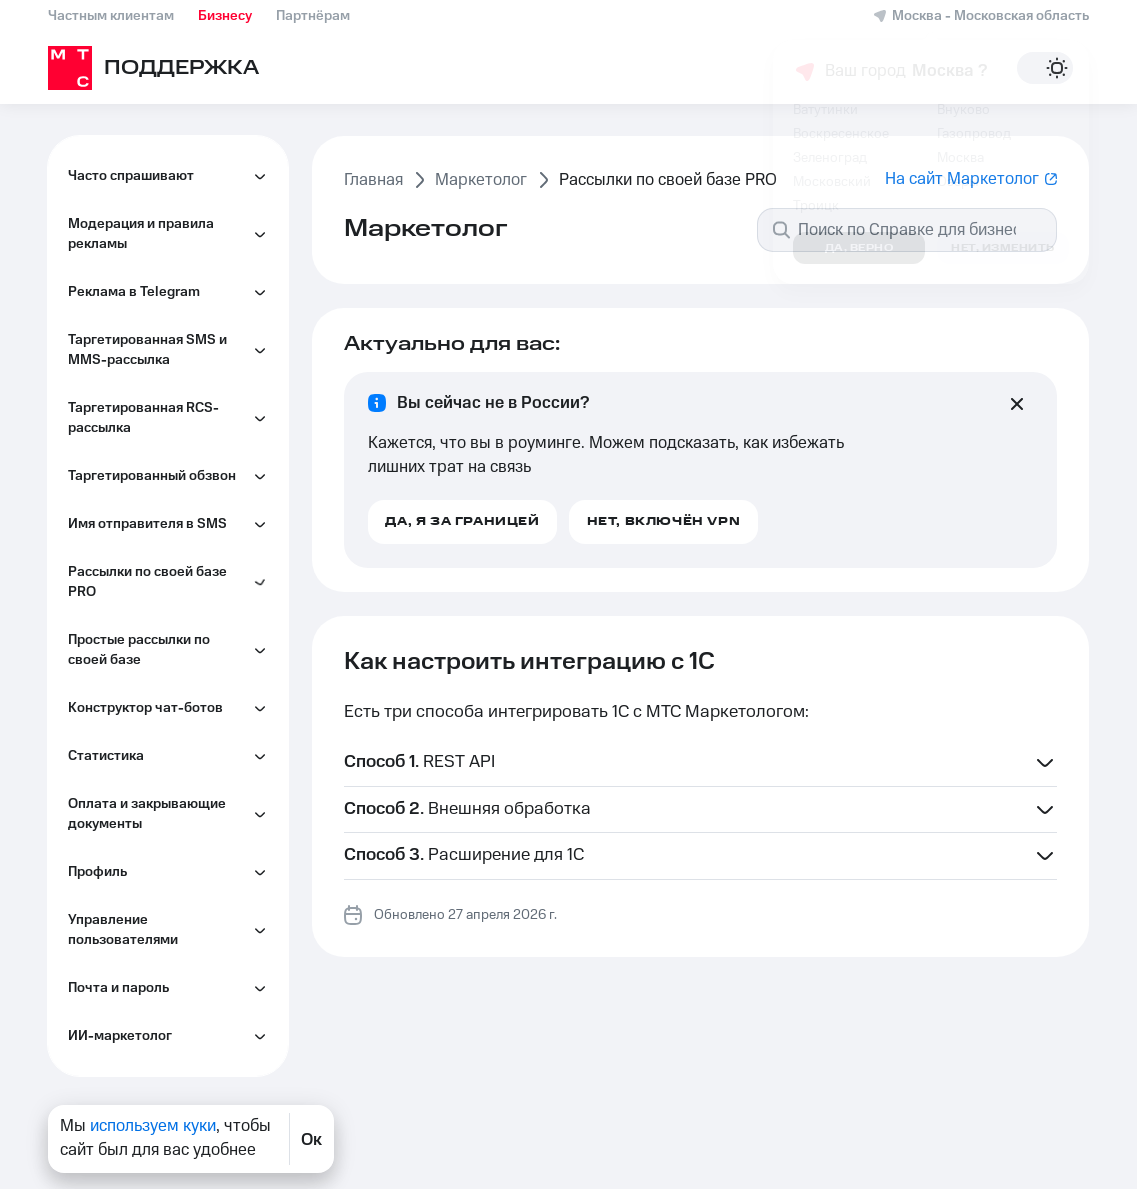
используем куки (153, 1126)
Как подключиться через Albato (165, 535)
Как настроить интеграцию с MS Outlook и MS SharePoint (172, 465)
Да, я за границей (462, 521)
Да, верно (859, 248)
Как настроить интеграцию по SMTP (172, 155)
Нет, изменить (1003, 248)
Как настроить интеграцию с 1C (172, 275)
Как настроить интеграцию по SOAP (172, 215)
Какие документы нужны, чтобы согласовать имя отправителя (168, 665)
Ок (311, 1139)
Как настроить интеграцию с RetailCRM (172, 395)
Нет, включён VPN (664, 521)
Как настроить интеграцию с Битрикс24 (172, 335)
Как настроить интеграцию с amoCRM (172, 595)
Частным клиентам (111, 16)
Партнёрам (313, 16)
